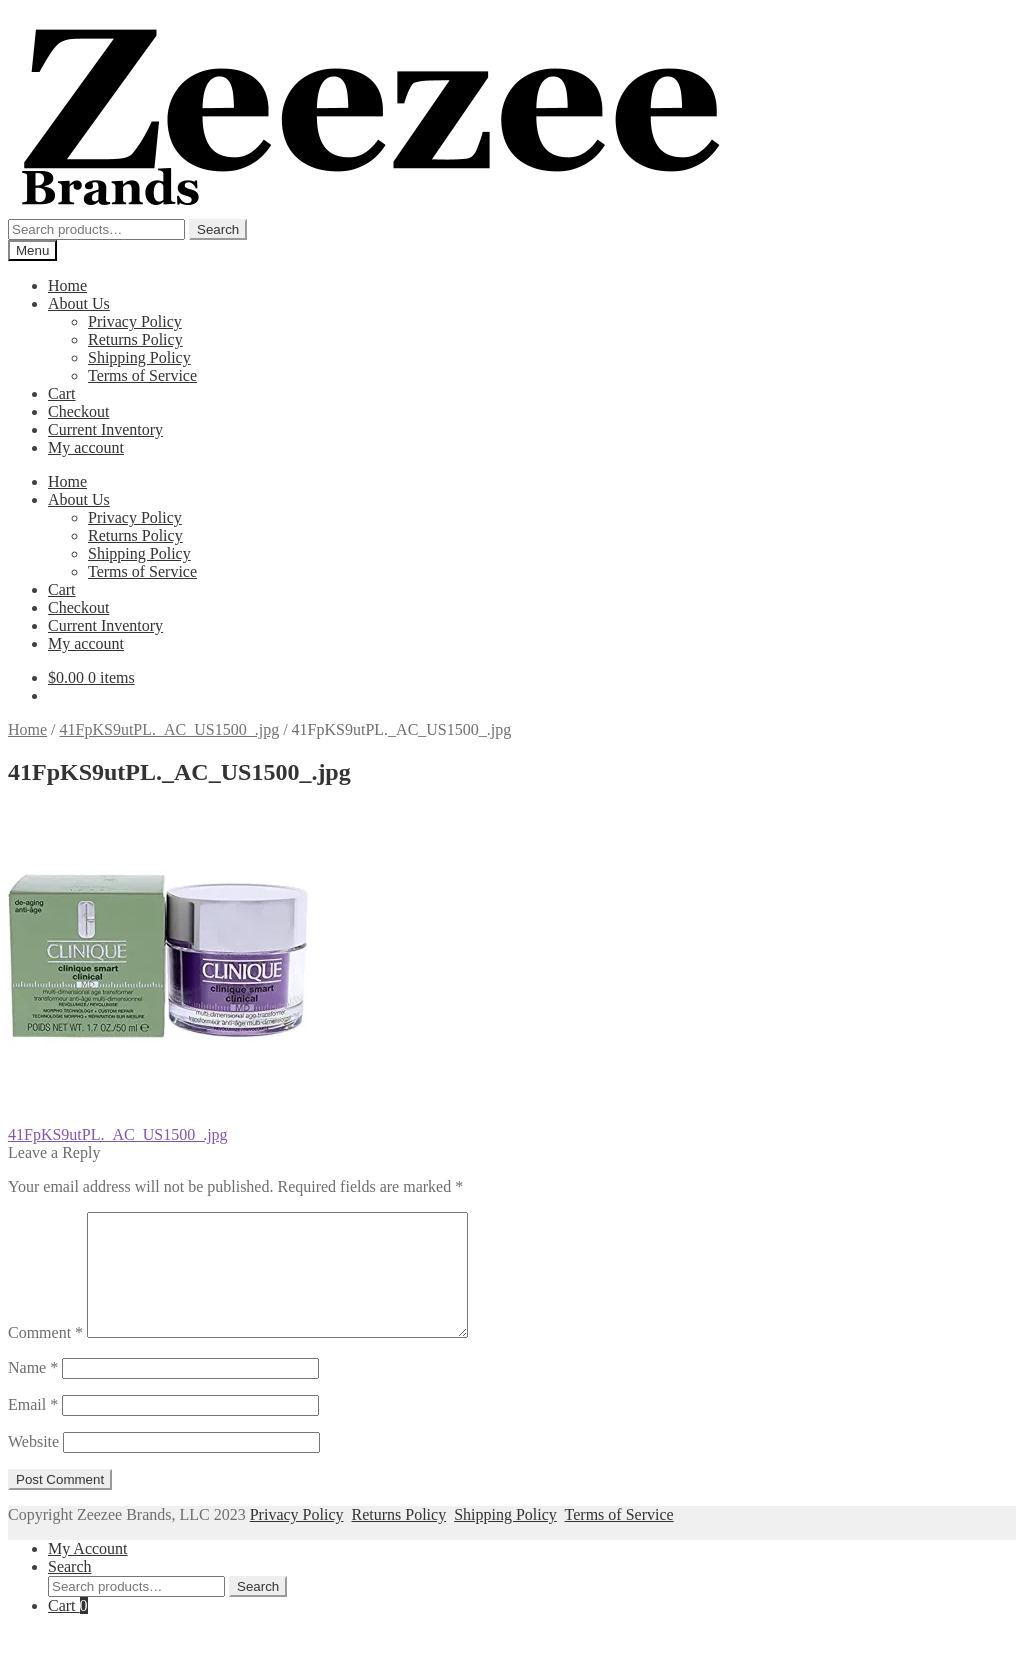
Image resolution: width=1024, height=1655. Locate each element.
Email (33, 1428)
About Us (79, 303)
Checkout (78, 411)
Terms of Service (142, 375)
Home (67, 285)
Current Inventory (105, 429)
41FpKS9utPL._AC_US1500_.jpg (170, 729)
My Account (88, 1572)
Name (33, 1391)
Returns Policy (135, 339)
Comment (45, 1356)
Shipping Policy (139, 357)
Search (218, 229)
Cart (62, 393)
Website (33, 1465)
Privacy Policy (135, 321)
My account (86, 447)
